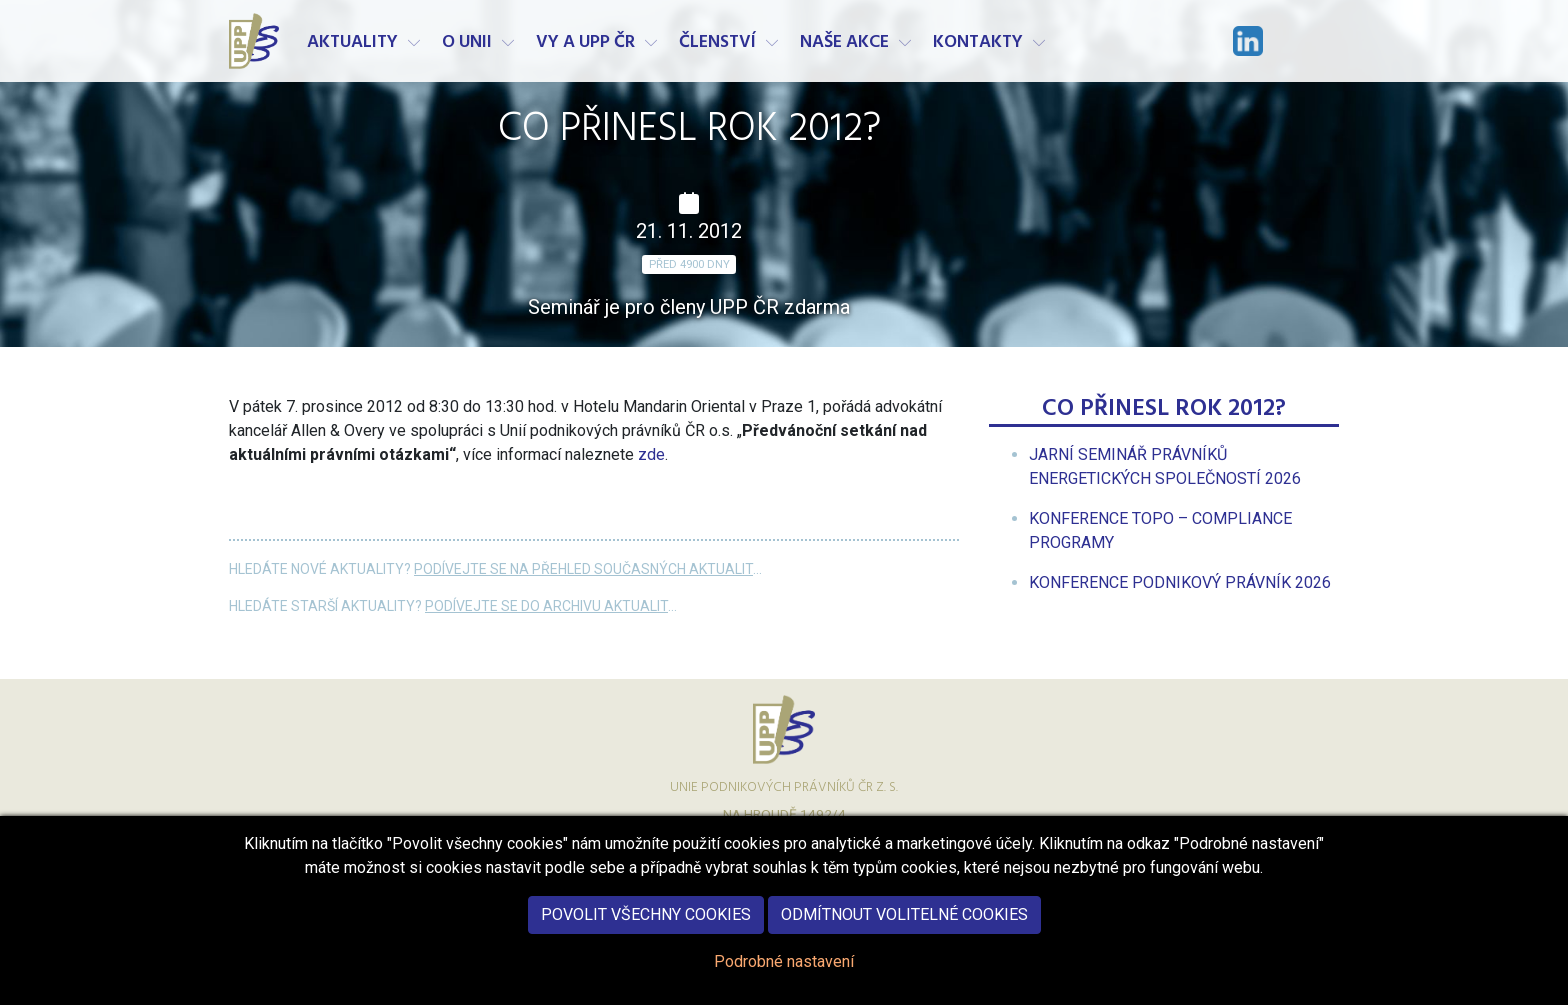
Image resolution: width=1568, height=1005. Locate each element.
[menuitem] (1180, 582)
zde (651, 454)
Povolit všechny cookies (646, 927)
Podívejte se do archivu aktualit (546, 606)
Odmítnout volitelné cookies (904, 927)
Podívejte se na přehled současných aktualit (583, 569)
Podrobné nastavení (784, 974)
